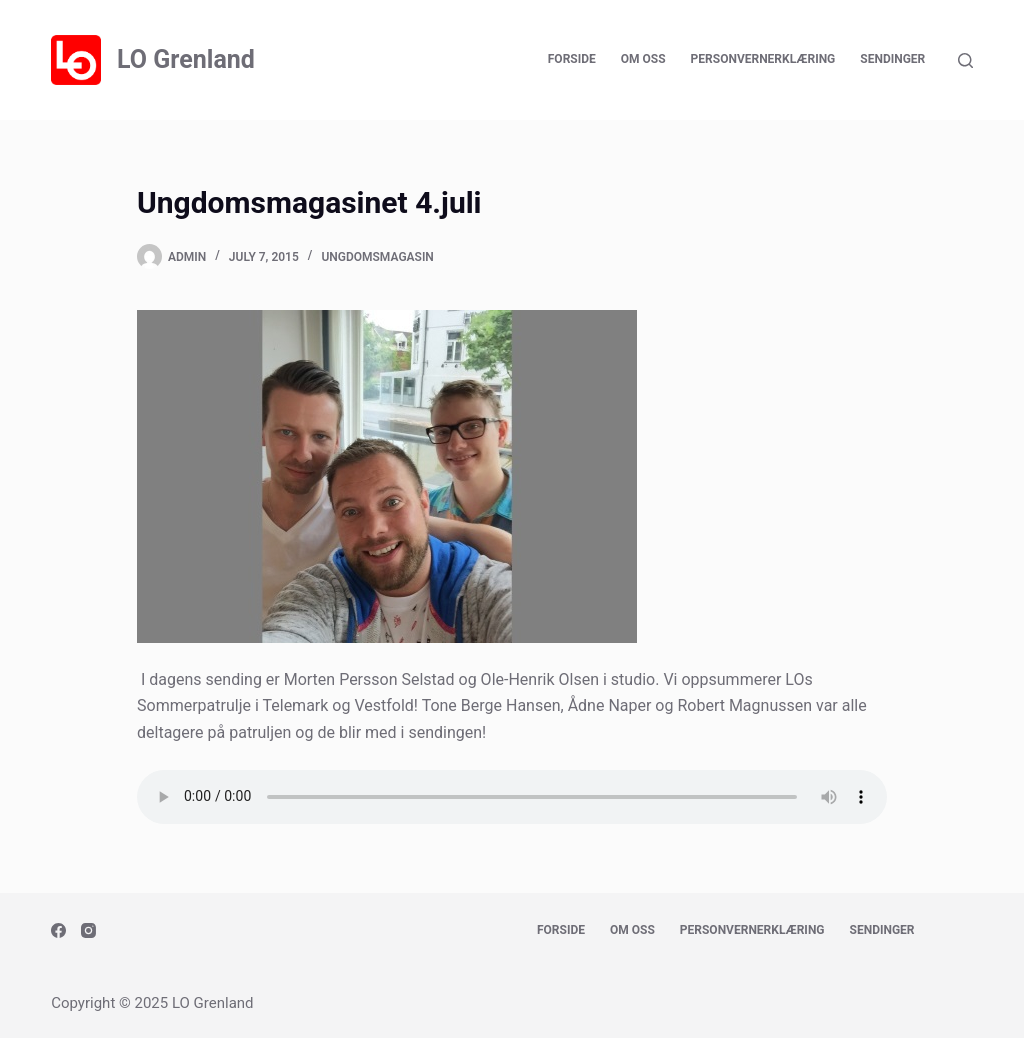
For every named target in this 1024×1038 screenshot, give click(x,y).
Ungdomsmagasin (377, 257)
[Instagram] (88, 930)
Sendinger (892, 59)
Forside (572, 59)
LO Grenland (186, 59)
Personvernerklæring (763, 59)
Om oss (643, 59)
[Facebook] (58, 930)
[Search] (965, 60)
